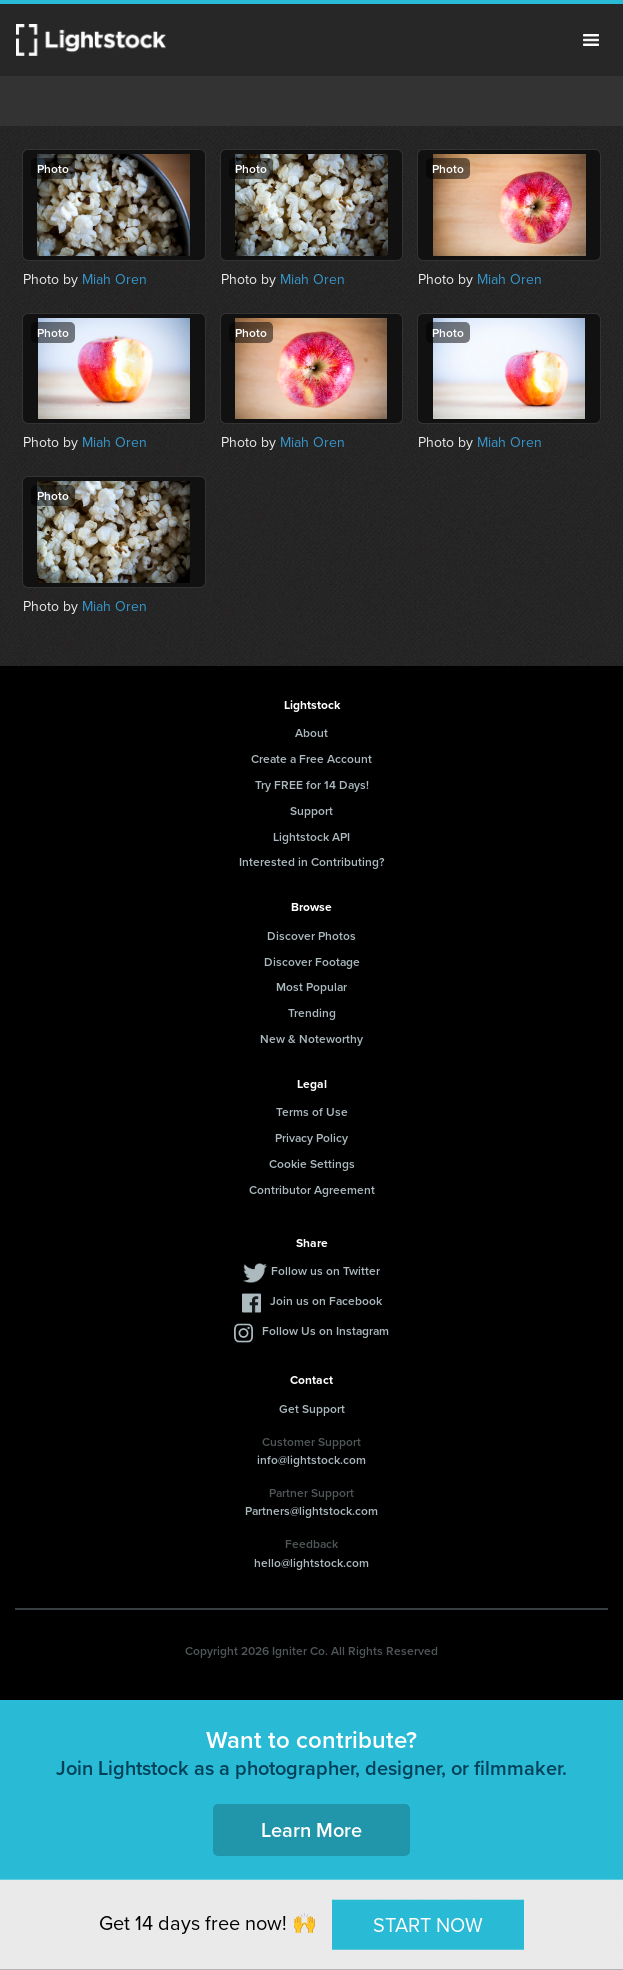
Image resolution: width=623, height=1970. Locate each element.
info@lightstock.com (311, 1459)
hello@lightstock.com (311, 1562)
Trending (312, 1012)
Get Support (312, 1408)
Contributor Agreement (312, 1189)
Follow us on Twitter (325, 1270)
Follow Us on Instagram (325, 1330)
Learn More (311, 1829)
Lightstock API (311, 836)
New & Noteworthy (311, 1038)
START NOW (428, 1924)
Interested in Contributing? (312, 861)
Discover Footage (312, 961)
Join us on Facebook (326, 1300)
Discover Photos (311, 935)
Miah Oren (114, 279)
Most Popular (311, 986)
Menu (591, 40)
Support (311, 810)
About (311, 732)
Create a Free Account (311, 758)
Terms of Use (312, 1111)
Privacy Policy (311, 1137)
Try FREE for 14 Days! (312, 784)
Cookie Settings (312, 1163)
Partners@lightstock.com (311, 1510)
